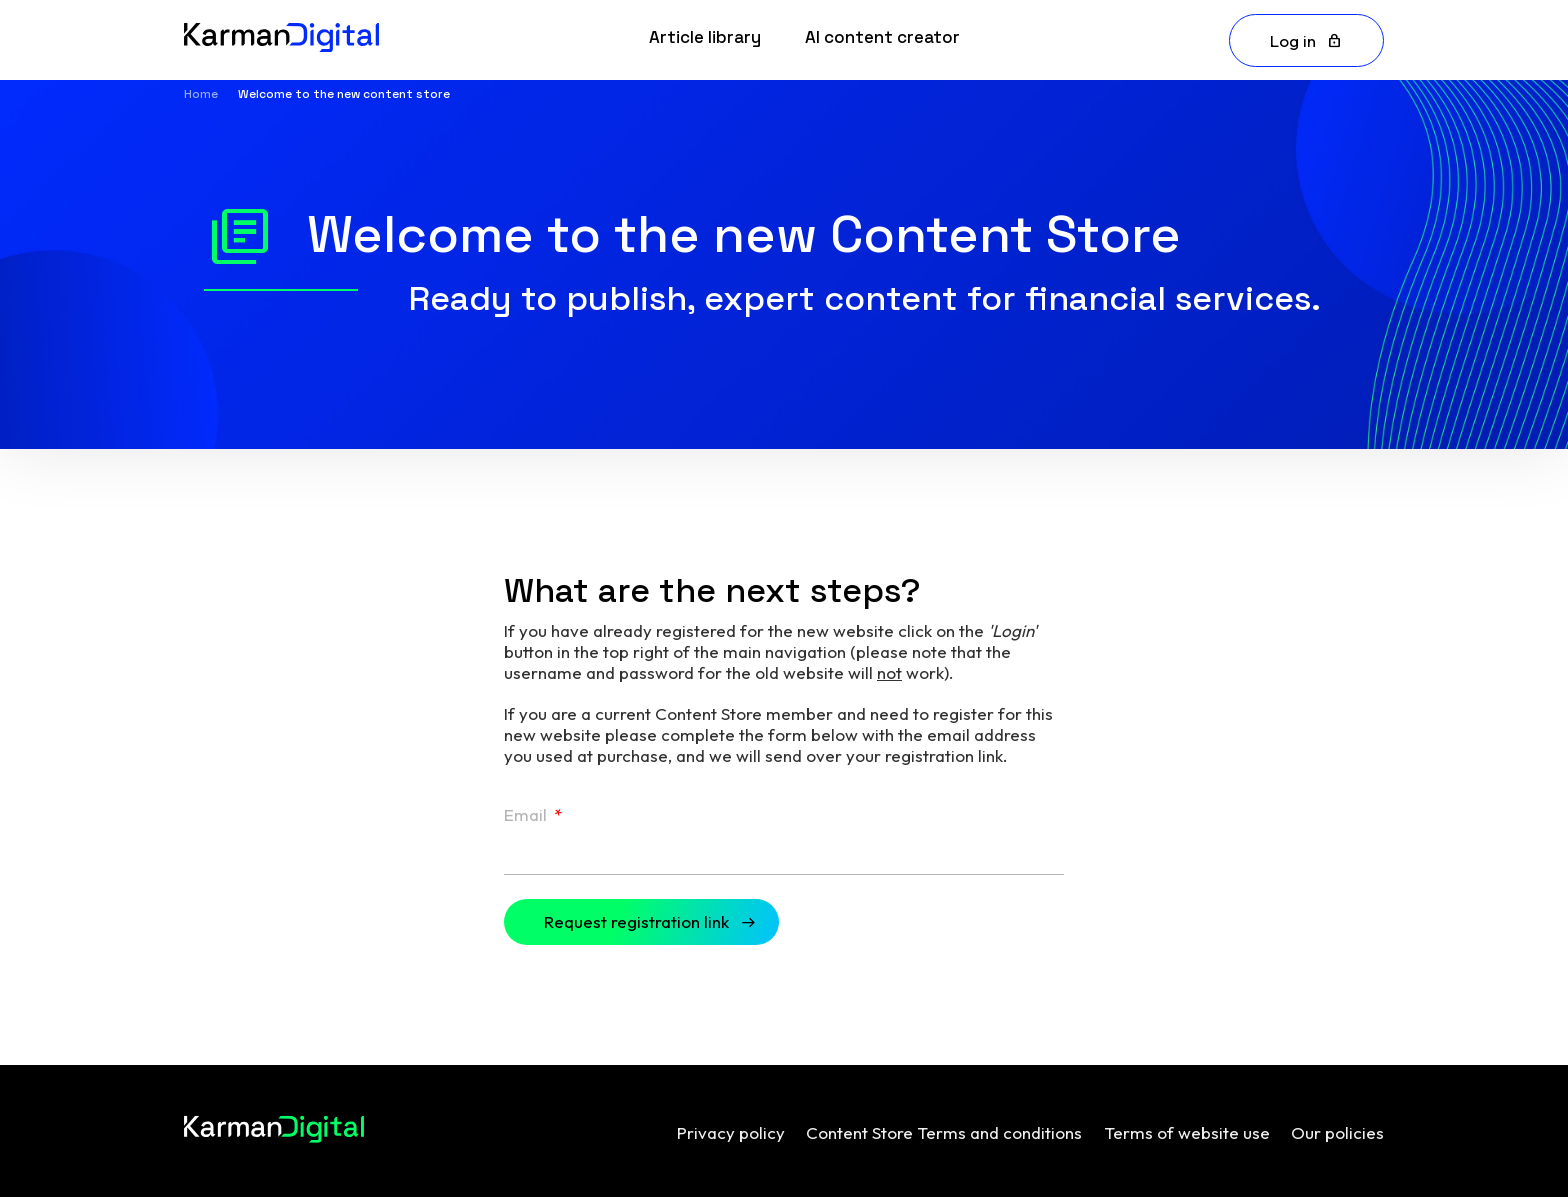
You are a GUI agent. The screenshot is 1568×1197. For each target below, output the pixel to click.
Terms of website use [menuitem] (1187, 1132)
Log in (1293, 40)
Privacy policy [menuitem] (731, 1132)
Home (201, 94)
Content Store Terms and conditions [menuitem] (944, 1132)
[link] (705, 40)
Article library (705, 37)
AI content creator (882, 37)
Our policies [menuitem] (1337, 1132)
